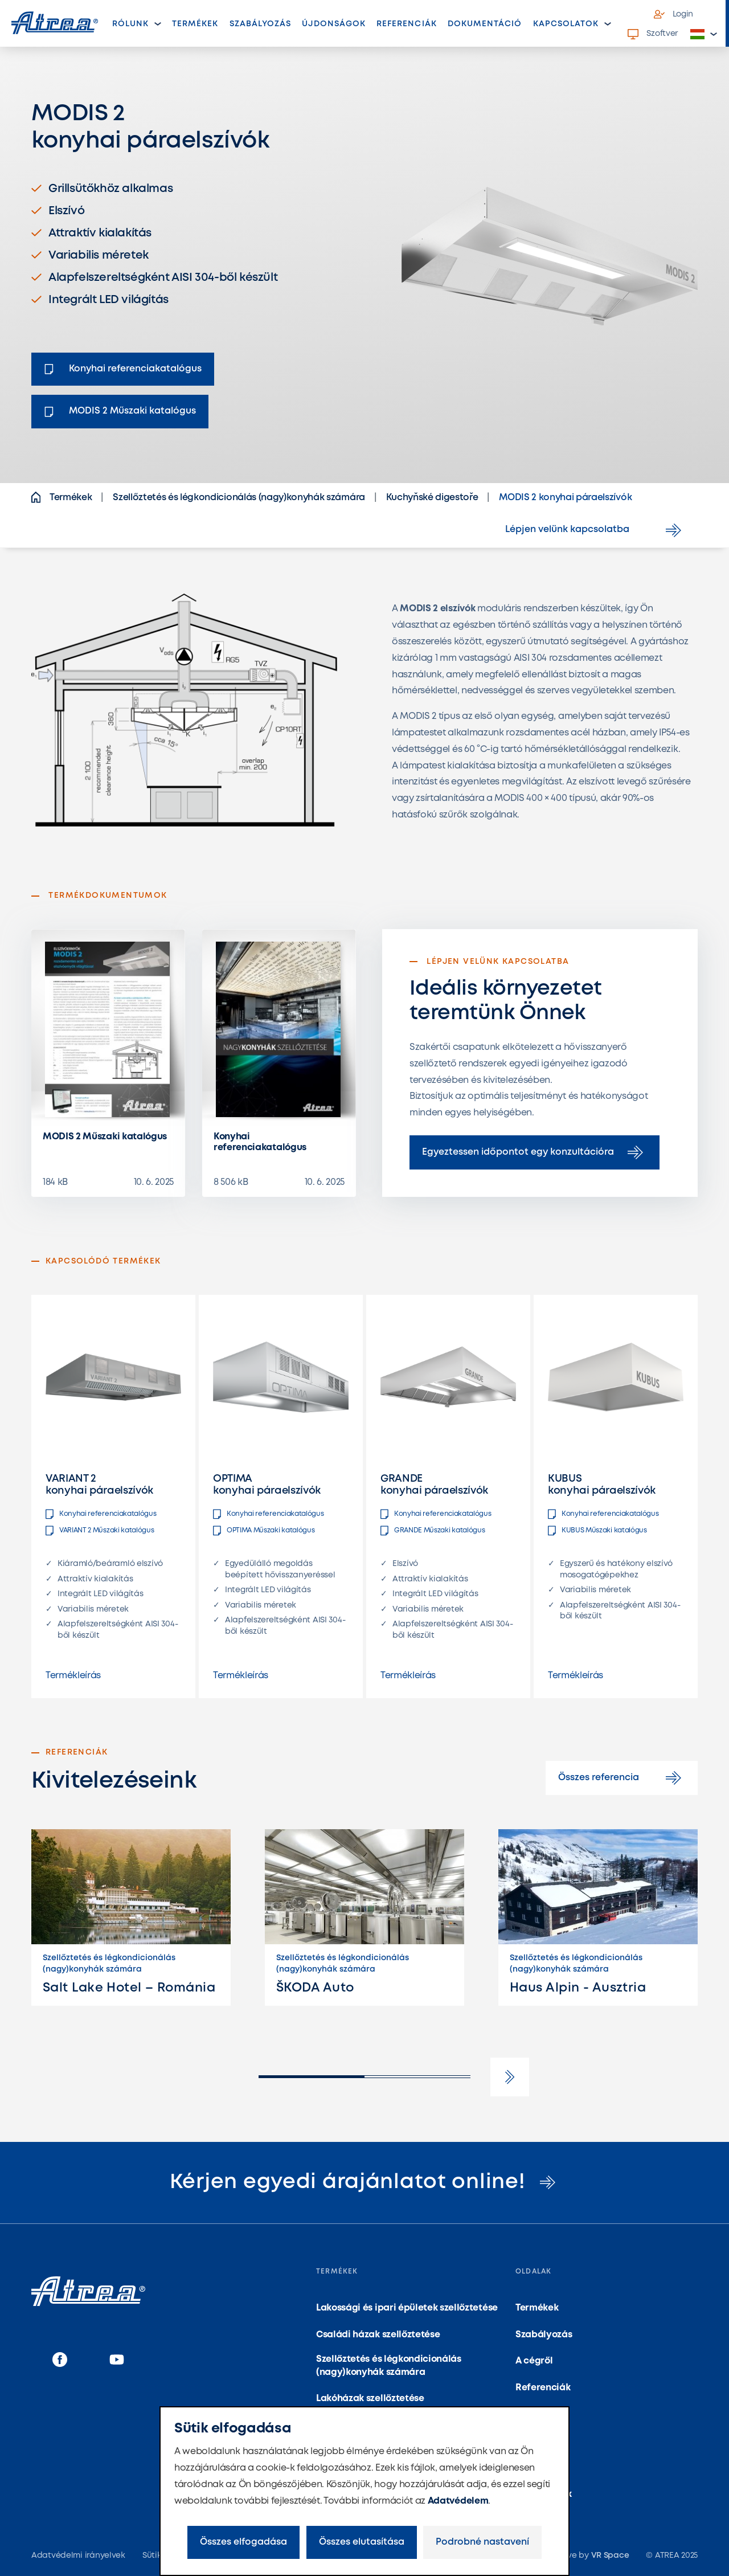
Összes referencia (621, 1778)
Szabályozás (261, 24)
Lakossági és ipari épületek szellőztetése (407, 2308)
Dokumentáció (485, 24)
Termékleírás (73, 1675)
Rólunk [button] (130, 24)
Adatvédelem (458, 2501)
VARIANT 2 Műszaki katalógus (100, 1531)
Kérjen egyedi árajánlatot (365, 2182)
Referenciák (406, 24)
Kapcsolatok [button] (566, 24)
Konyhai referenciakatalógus (260, 1142)
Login (674, 14)
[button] (703, 34)
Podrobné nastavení (482, 2542)
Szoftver (653, 34)
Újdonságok (334, 24)
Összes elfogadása (243, 2542)
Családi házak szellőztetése (378, 2334)
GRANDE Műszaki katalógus (432, 1531)
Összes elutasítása (361, 2542)
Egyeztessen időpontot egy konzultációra (534, 1152)
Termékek (198, 27)
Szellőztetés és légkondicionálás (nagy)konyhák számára (388, 2365)
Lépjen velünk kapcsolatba (595, 530)
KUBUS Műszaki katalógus (597, 1531)
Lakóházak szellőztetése (370, 2398)
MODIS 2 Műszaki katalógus (105, 1136)
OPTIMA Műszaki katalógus (263, 1531)
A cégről (533, 2361)
